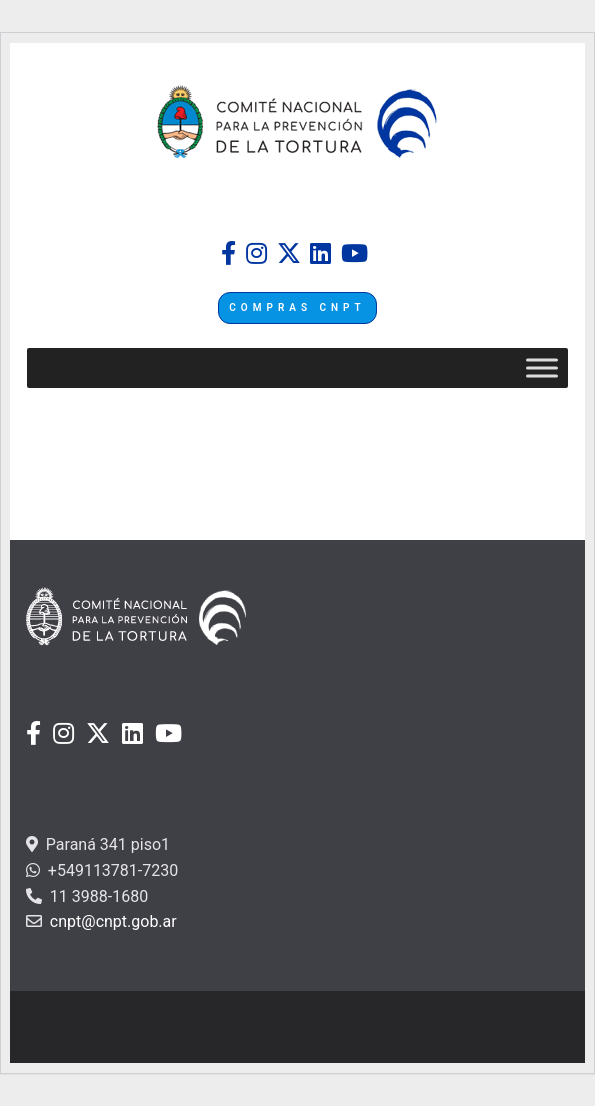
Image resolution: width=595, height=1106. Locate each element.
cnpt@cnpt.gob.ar (111, 921)
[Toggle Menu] (542, 368)
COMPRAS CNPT (297, 307)
